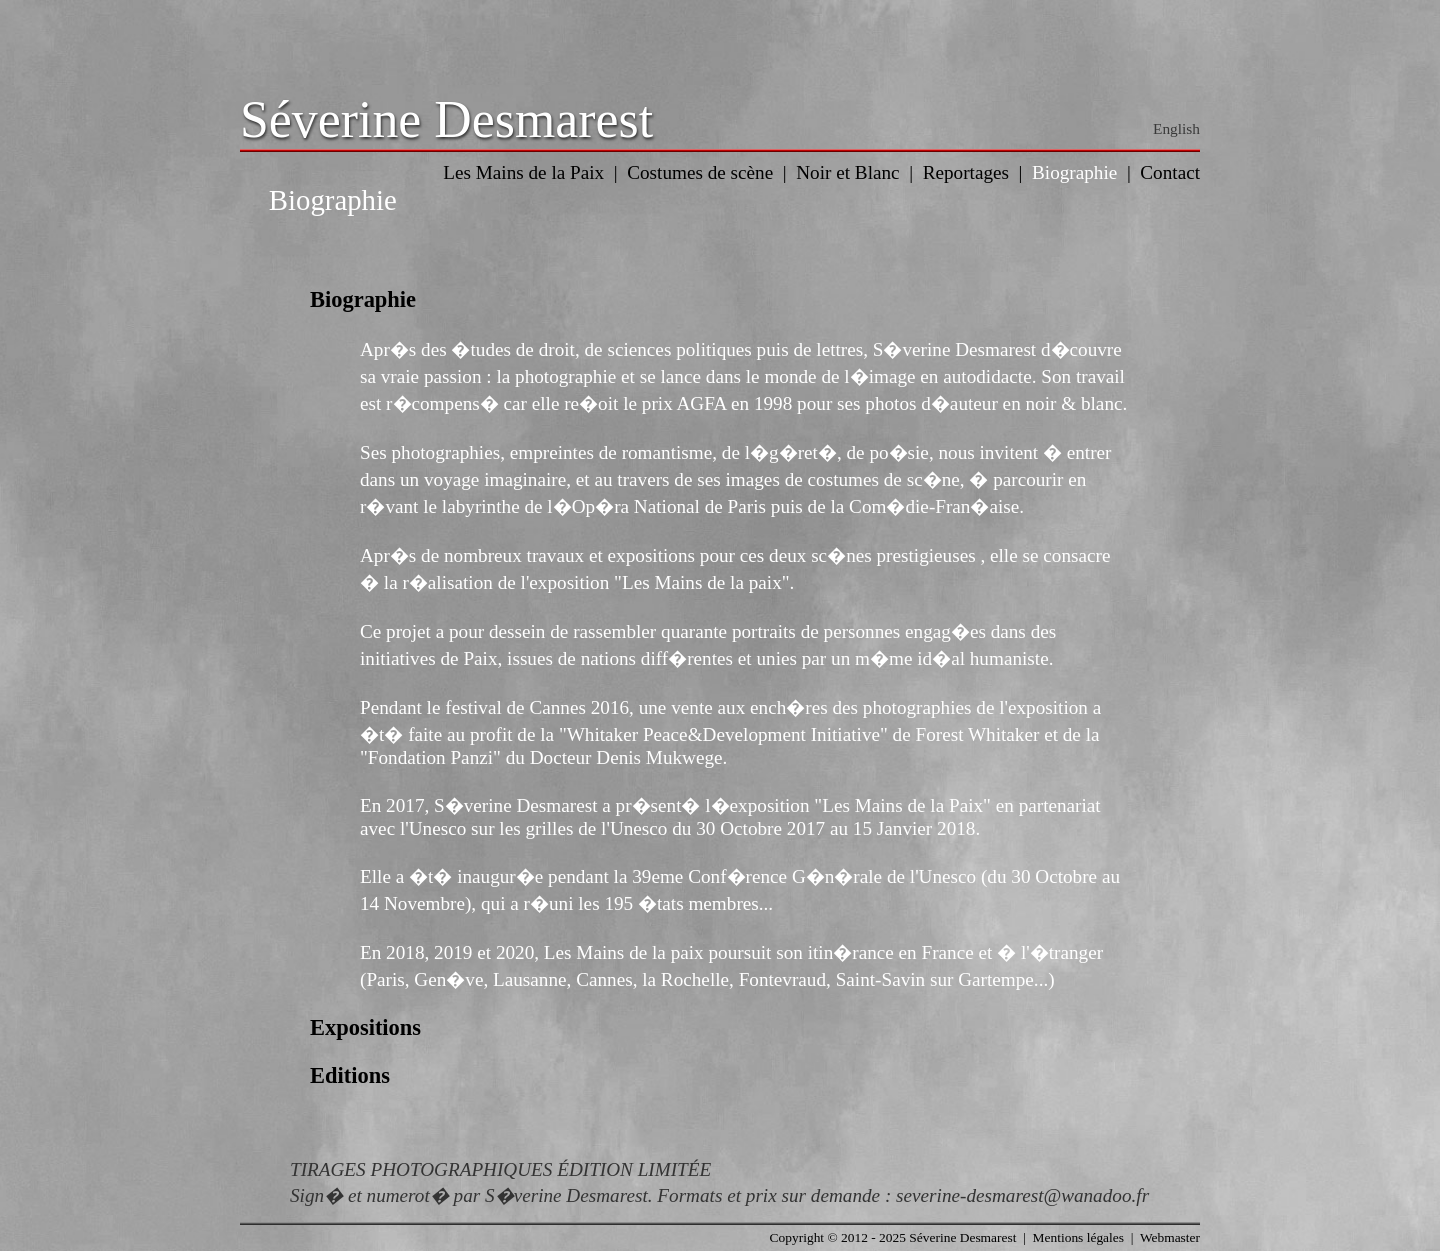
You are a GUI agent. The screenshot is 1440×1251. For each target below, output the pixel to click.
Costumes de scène (700, 172)
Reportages (966, 172)
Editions (350, 1075)
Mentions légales (1078, 1237)
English (1176, 128)
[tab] (720, 300)
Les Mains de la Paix (523, 172)
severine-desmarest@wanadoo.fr (1022, 1195)
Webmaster (1170, 1237)
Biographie (1074, 172)
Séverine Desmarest (446, 119)
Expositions (365, 1027)
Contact (1170, 172)
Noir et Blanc (847, 172)
